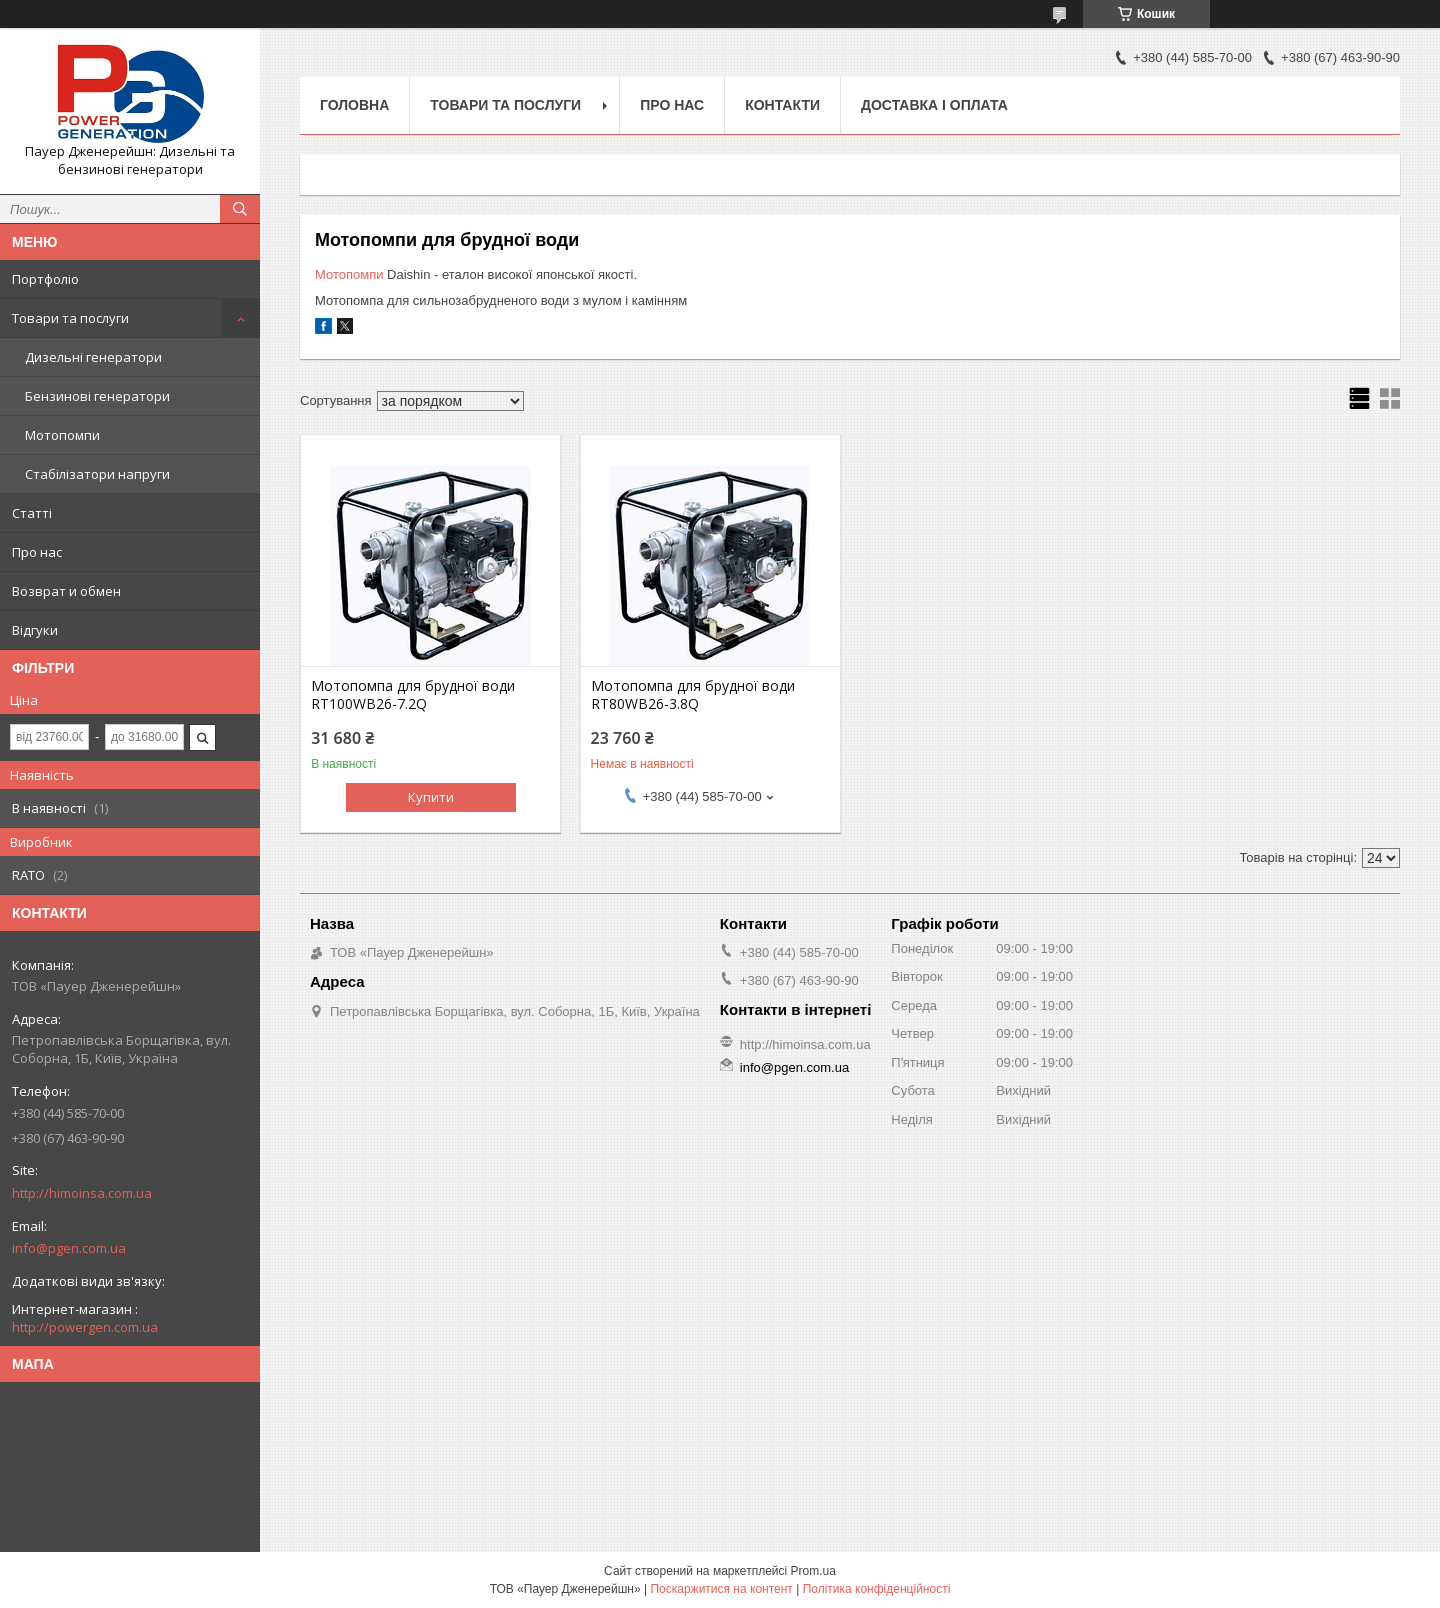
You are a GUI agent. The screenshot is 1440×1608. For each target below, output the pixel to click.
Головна (354, 105)
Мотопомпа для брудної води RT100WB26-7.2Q (413, 695)
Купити (431, 797)
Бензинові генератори (97, 396)
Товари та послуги (70, 318)
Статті (32, 513)
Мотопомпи (62, 435)
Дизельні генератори (93, 357)
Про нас (37, 552)
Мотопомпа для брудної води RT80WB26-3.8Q (693, 695)
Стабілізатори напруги (97, 474)
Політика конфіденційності (877, 1589)
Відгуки (35, 630)
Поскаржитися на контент (721, 1589)
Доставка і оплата (934, 105)
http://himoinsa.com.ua (82, 1193)
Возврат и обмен (66, 591)
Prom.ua (813, 1571)
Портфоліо (45, 279)
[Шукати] (240, 209)
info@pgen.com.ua (69, 1248)
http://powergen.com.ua (85, 1327)
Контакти (782, 105)
